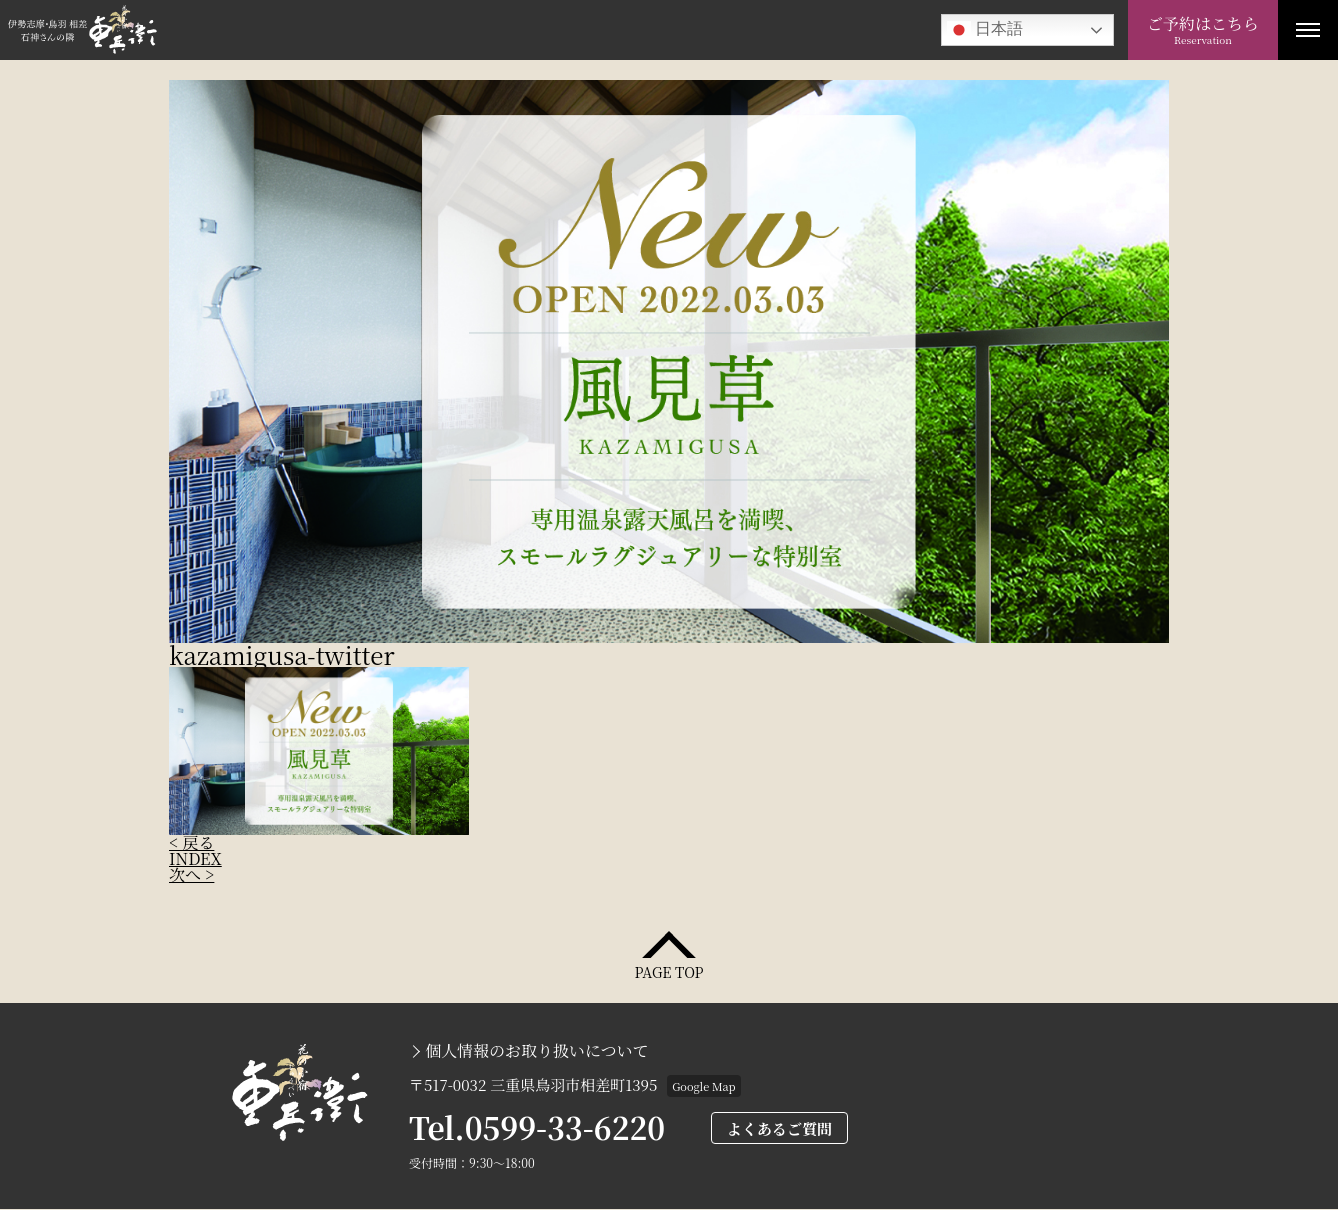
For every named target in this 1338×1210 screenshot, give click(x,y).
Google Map (703, 1086)
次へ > (191, 874)
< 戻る (191, 842)
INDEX (195, 858)
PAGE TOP (668, 970)
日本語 (985, 30)
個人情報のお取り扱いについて (537, 1051)
